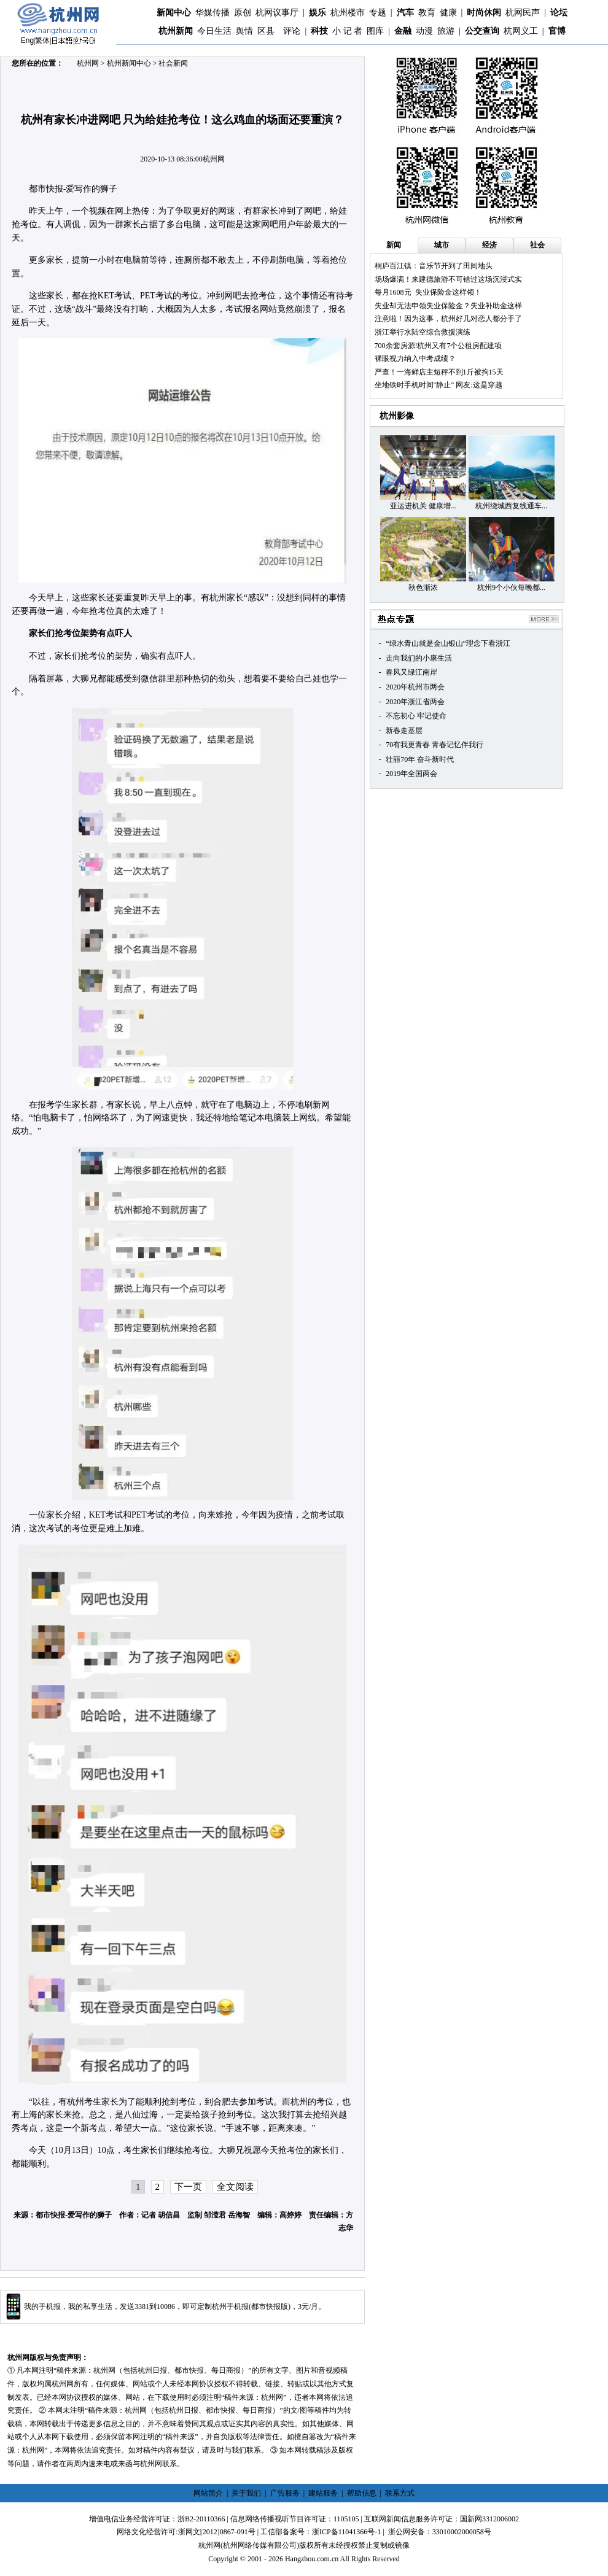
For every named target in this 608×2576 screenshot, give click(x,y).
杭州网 (88, 63)
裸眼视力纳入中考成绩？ (415, 358)
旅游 (445, 31)
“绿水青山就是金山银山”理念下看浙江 (448, 643)
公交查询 (482, 31)
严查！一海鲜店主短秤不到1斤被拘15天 (439, 372)
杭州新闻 (175, 31)
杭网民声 (522, 12)
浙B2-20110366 (201, 2519)
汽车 (405, 12)
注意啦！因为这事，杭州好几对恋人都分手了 (448, 318)
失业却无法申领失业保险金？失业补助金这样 (448, 305)
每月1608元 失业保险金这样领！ (428, 292)
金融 (402, 31)
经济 (489, 245)
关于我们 (246, 2493)
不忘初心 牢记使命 (416, 716)
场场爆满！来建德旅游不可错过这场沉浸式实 (448, 279)
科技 (319, 31)
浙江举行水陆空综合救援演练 (422, 332)
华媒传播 (212, 12)
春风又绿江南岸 (411, 672)
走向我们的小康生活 (419, 658)
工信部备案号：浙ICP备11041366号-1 (320, 2532)
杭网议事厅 (276, 12)
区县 (266, 31)
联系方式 (400, 2493)
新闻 (393, 245)
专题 (377, 12)
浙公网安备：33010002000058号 (439, 2532)
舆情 (244, 31)
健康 (448, 12)
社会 (537, 245)
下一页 (188, 2187)
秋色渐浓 (423, 587)
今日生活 (214, 31)
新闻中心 (174, 12)
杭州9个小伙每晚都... (511, 587)
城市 (441, 245)
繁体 (42, 40)
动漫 (424, 31)
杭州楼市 (347, 12)
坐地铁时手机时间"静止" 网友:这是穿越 (438, 385)
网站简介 (208, 2493)
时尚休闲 (484, 12)
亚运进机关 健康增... (423, 506)
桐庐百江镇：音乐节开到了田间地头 (434, 266)
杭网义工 (521, 31)
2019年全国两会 (411, 773)
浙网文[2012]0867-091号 (216, 2532)
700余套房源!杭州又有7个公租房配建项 (438, 345)
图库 (375, 31)
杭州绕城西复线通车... (511, 506)
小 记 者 (347, 31)
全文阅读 (235, 2187)
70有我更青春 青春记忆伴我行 (434, 744)
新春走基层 (404, 730)
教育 (426, 12)
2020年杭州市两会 (415, 687)
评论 (291, 31)
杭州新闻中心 (129, 63)
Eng (27, 40)
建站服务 (323, 2493)
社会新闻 (173, 63)
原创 (242, 12)
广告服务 (285, 2493)
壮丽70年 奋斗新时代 (420, 759)
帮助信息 (361, 2493)
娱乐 (317, 12)
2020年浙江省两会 (415, 701)
